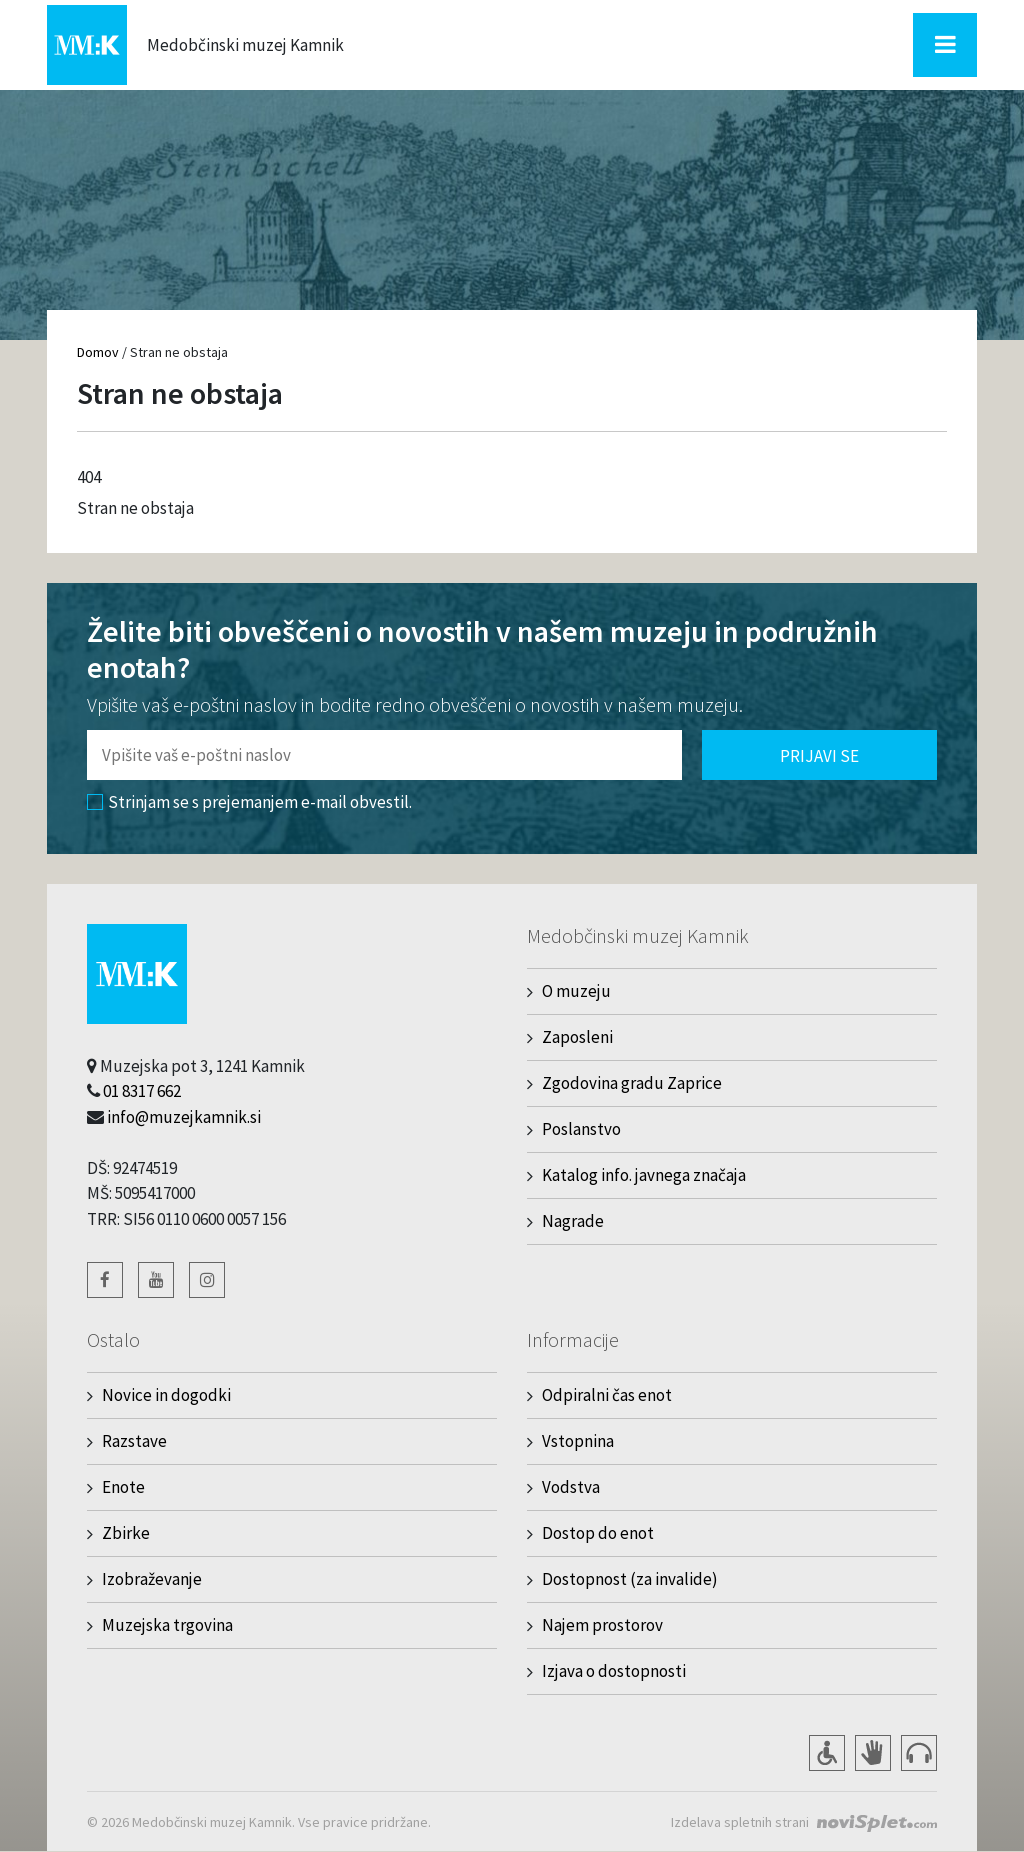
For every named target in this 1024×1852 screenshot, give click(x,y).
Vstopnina (578, 1441)
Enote (123, 1487)
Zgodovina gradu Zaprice (632, 1083)
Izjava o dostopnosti (614, 1671)
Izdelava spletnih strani (740, 1822)
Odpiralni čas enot (607, 1395)
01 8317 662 (142, 1091)
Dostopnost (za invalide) (630, 1579)
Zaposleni (577, 1037)
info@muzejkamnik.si (184, 1117)
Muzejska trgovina (167, 1625)
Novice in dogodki (166, 1395)
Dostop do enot (598, 1533)
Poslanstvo (581, 1129)
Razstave (134, 1441)
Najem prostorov (602, 1625)
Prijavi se (819, 756)
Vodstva (571, 1487)
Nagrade (573, 1221)
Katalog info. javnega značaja (644, 1175)
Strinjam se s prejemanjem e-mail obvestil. (249, 802)
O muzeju (576, 991)
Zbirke (126, 1533)
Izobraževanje (152, 1579)
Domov (98, 352)
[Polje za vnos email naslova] (384, 755)
